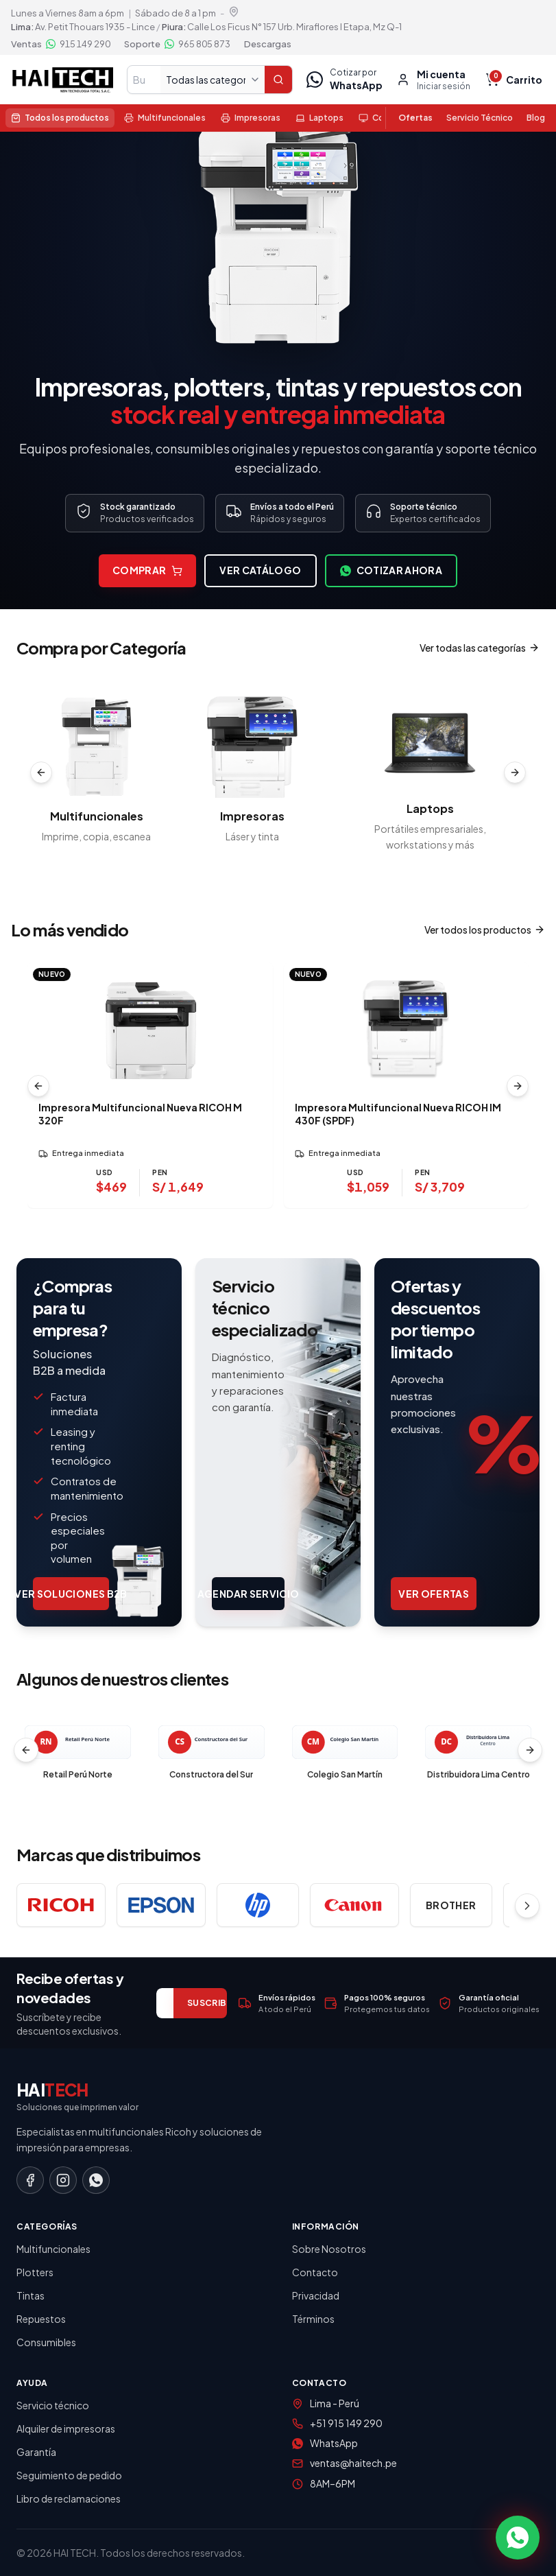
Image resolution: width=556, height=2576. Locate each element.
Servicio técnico (52, 2405)
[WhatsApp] (96, 2180)
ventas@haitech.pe (353, 2463)
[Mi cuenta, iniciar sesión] (433, 79)
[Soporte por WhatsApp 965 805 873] (177, 43)
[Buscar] (278, 79)
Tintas (30, 2295)
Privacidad (315, 2295)
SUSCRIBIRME (217, 2003)
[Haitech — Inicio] (278, 2097)
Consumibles (46, 2342)
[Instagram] (63, 2180)
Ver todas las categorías (480, 647)
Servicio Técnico (479, 118)
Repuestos (41, 2319)
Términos (313, 2319)
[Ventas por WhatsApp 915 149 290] (60, 43)
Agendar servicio (248, 1593)
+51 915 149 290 (346, 2423)
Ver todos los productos (484, 930)
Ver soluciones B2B (71, 1593)
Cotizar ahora (391, 571)
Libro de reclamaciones (68, 2498)
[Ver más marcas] (527, 1905)
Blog (536, 118)
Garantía (36, 2452)
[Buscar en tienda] (144, 79)
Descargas (267, 43)
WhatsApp (334, 2443)
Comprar (147, 571)
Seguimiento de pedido (69, 2475)
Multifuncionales (53, 2249)
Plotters (34, 2272)
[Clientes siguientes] (530, 1750)
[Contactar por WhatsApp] (518, 2538)
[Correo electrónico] (164, 2003)
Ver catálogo (260, 571)
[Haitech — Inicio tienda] (62, 79)
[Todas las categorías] (212, 79)
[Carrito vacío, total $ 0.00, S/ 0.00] (514, 79)
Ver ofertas (433, 1593)
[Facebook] (30, 2180)
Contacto (315, 2272)
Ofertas (415, 118)
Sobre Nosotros (329, 2249)
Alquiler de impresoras (65, 2428)
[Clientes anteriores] (26, 1750)
